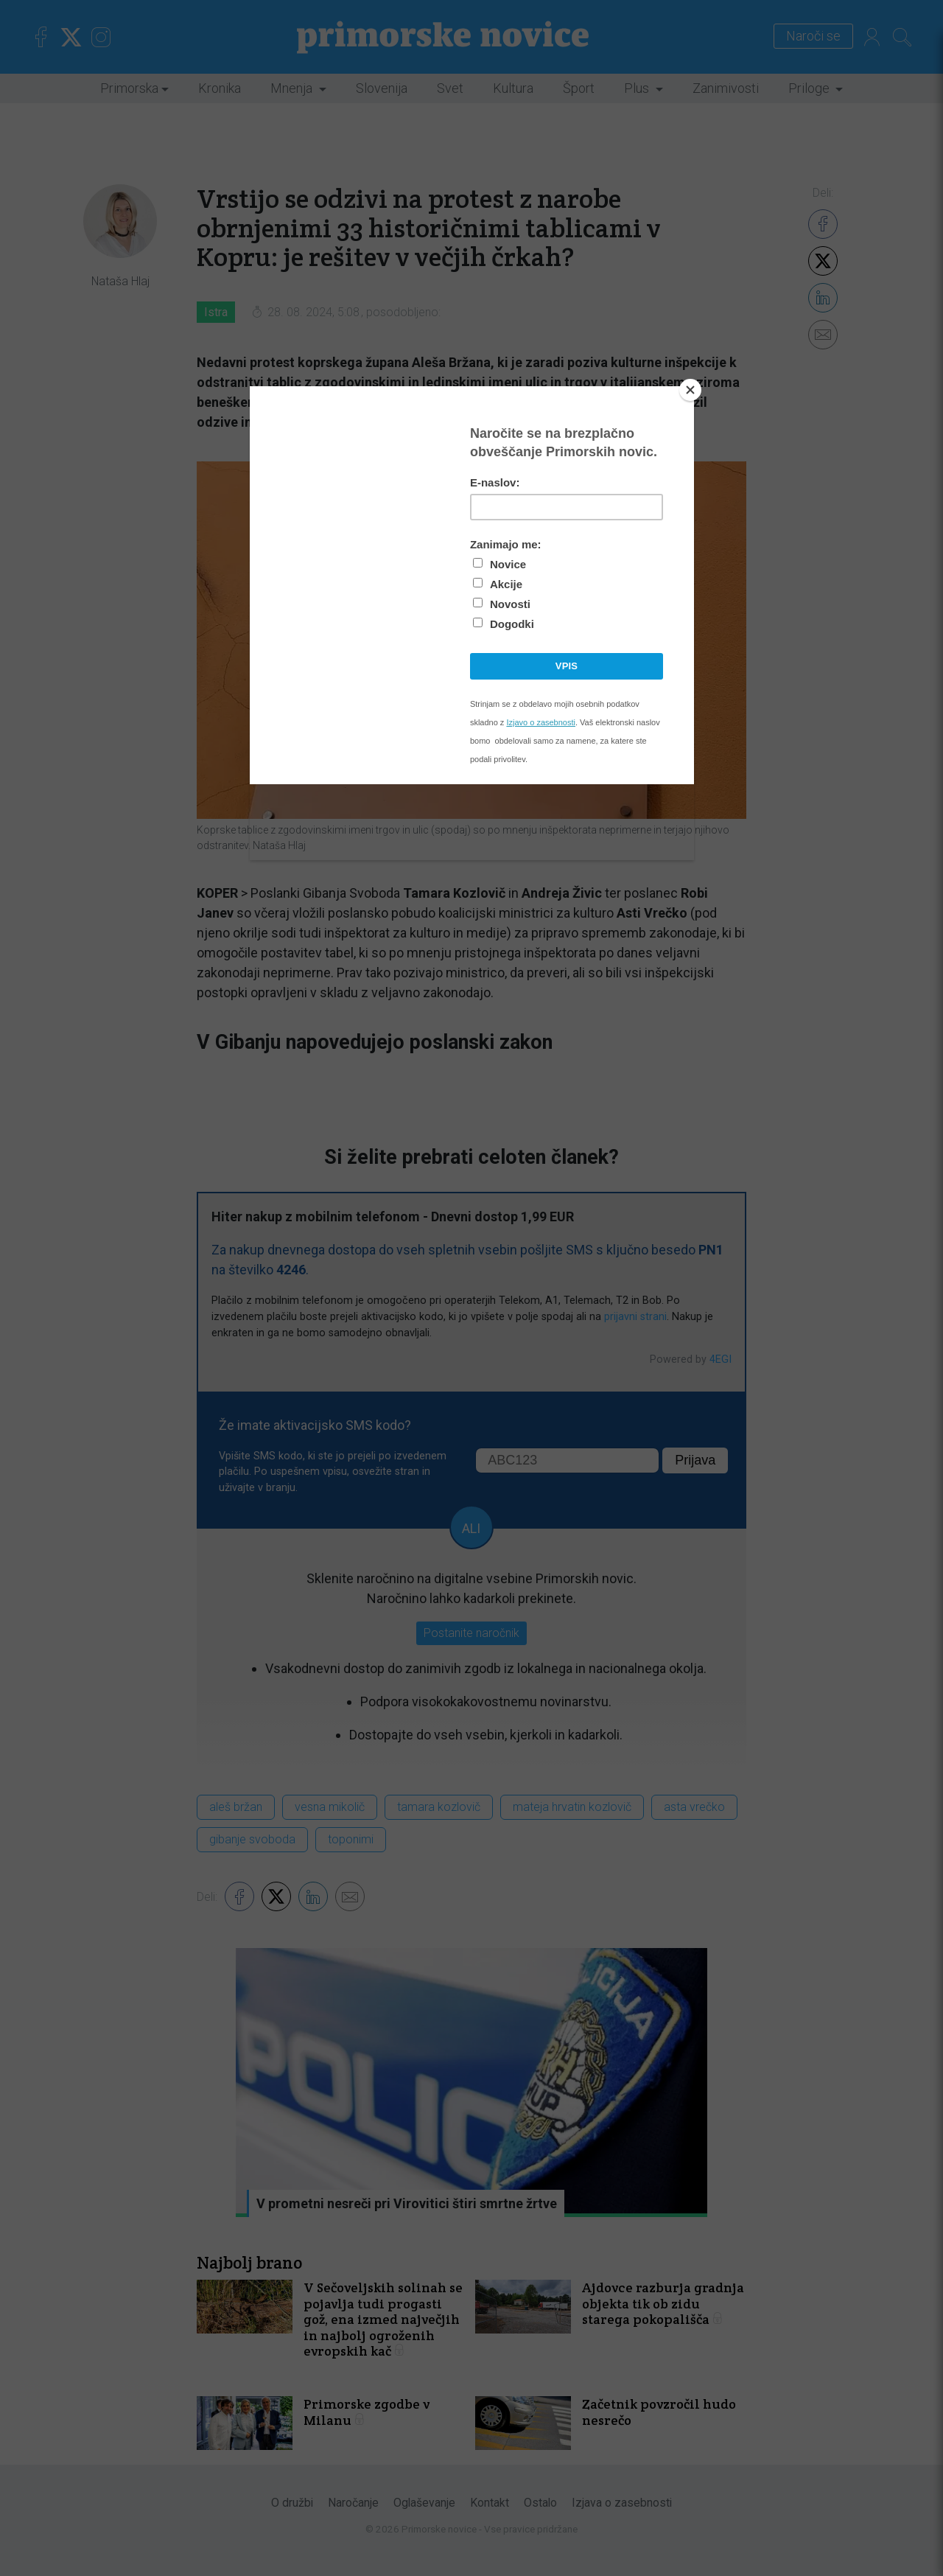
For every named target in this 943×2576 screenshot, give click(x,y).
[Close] (690, 390)
